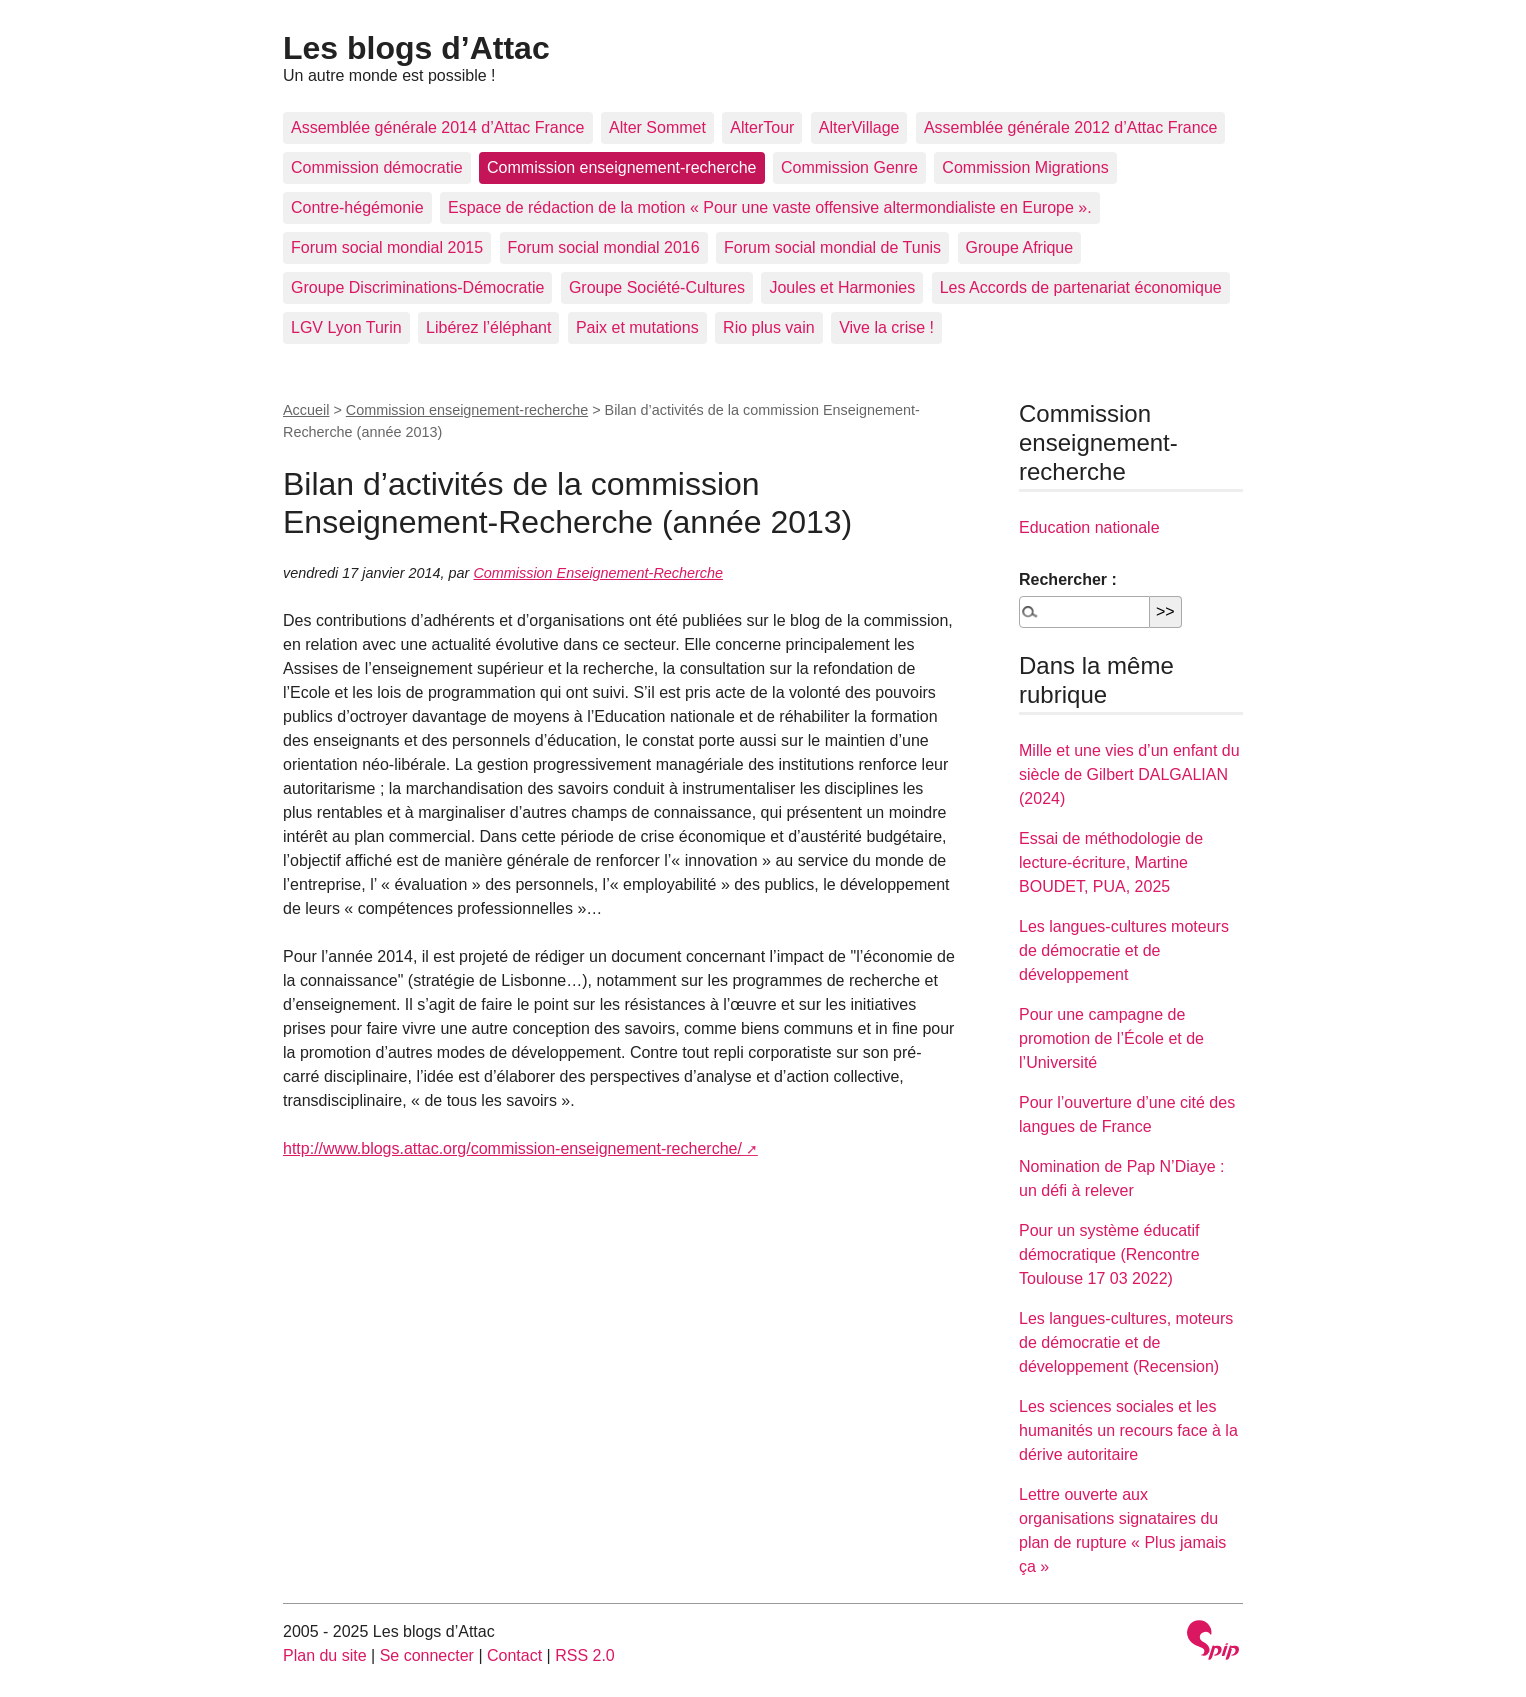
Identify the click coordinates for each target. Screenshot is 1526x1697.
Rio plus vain (769, 327)
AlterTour (762, 127)
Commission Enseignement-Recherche (598, 573)
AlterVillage (859, 127)
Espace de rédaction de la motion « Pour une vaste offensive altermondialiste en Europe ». (770, 207)
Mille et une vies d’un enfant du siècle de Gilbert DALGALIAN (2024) (1129, 774)
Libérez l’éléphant (488, 327)
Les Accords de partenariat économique (1081, 287)
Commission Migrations (1025, 167)
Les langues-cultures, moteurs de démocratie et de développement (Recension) (1126, 1342)
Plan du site (325, 1655)
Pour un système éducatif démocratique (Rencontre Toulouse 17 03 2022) (1109, 1254)
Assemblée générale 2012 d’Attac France (1071, 127)
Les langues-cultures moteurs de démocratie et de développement (1124, 950)
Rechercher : (1068, 579)
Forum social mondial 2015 (387, 247)
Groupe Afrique (1020, 247)
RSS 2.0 (585, 1655)
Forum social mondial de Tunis (832, 247)
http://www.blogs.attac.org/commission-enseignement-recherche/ (512, 1148)
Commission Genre (849, 167)
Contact (514, 1655)
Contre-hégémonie (357, 207)
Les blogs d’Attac (416, 48)
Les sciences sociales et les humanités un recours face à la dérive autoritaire (1128, 1430)
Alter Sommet (657, 127)
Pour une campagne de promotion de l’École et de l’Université (1111, 1038)
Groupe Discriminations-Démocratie (417, 287)
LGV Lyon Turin (346, 327)
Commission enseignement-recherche (621, 167)
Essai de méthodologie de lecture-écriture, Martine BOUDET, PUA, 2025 (1111, 862)
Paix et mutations (637, 327)
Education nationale (1089, 527)
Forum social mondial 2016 (604, 247)
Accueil (306, 410)
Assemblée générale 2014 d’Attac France (438, 127)
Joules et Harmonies (842, 287)
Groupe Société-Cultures (657, 287)
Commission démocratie (377, 167)
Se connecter (427, 1655)
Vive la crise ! (886, 327)
